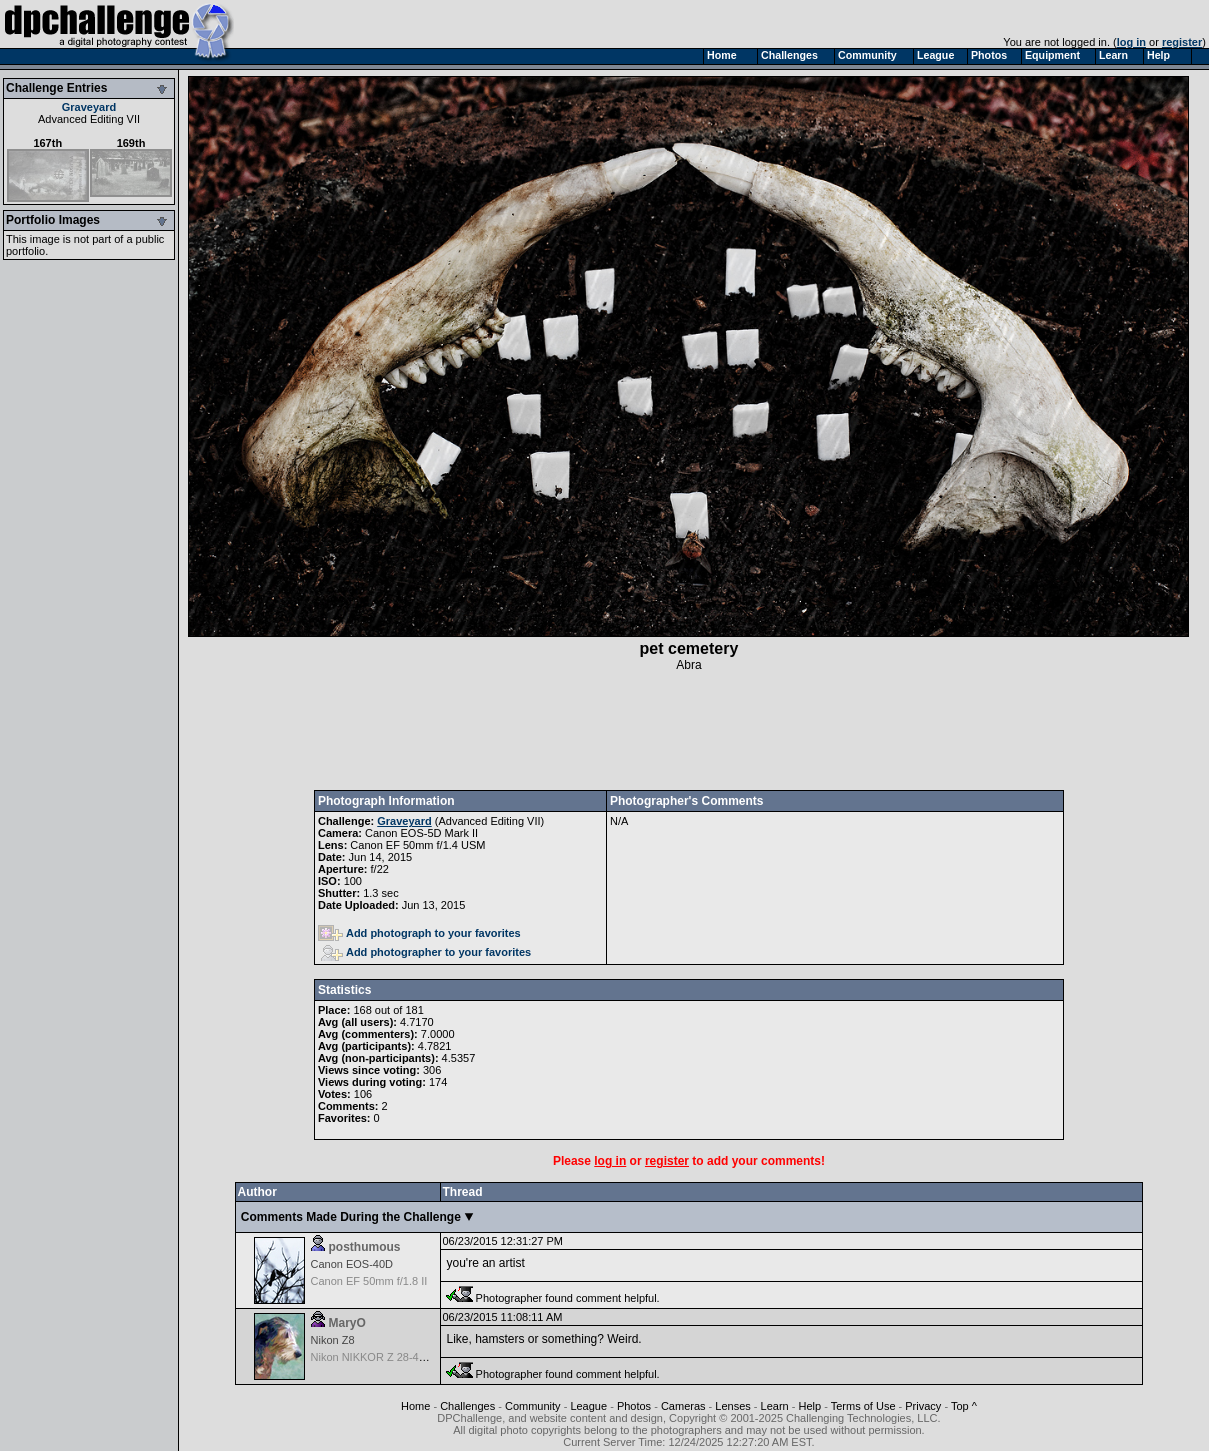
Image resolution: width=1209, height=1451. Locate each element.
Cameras (683, 1406)
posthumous (365, 1247)
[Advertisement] (689, 731)
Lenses (732, 1406)
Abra (688, 665)
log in (1131, 42)
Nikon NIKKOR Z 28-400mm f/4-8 (393, 1357)
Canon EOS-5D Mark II (421, 833)
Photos (634, 1406)
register (1182, 42)
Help (810, 1406)
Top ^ (964, 1406)
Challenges (467, 1406)
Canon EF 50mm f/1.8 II (369, 1281)
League (588, 1406)
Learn (775, 1406)
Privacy (923, 1406)
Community (533, 1406)
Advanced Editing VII (89, 119)
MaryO (347, 1323)
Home (415, 1406)
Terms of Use (863, 1406)
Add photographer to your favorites (426, 952)
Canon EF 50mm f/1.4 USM (417, 845)
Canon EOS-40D (352, 1264)
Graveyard (89, 107)
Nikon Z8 (333, 1340)
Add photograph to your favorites (419, 933)
